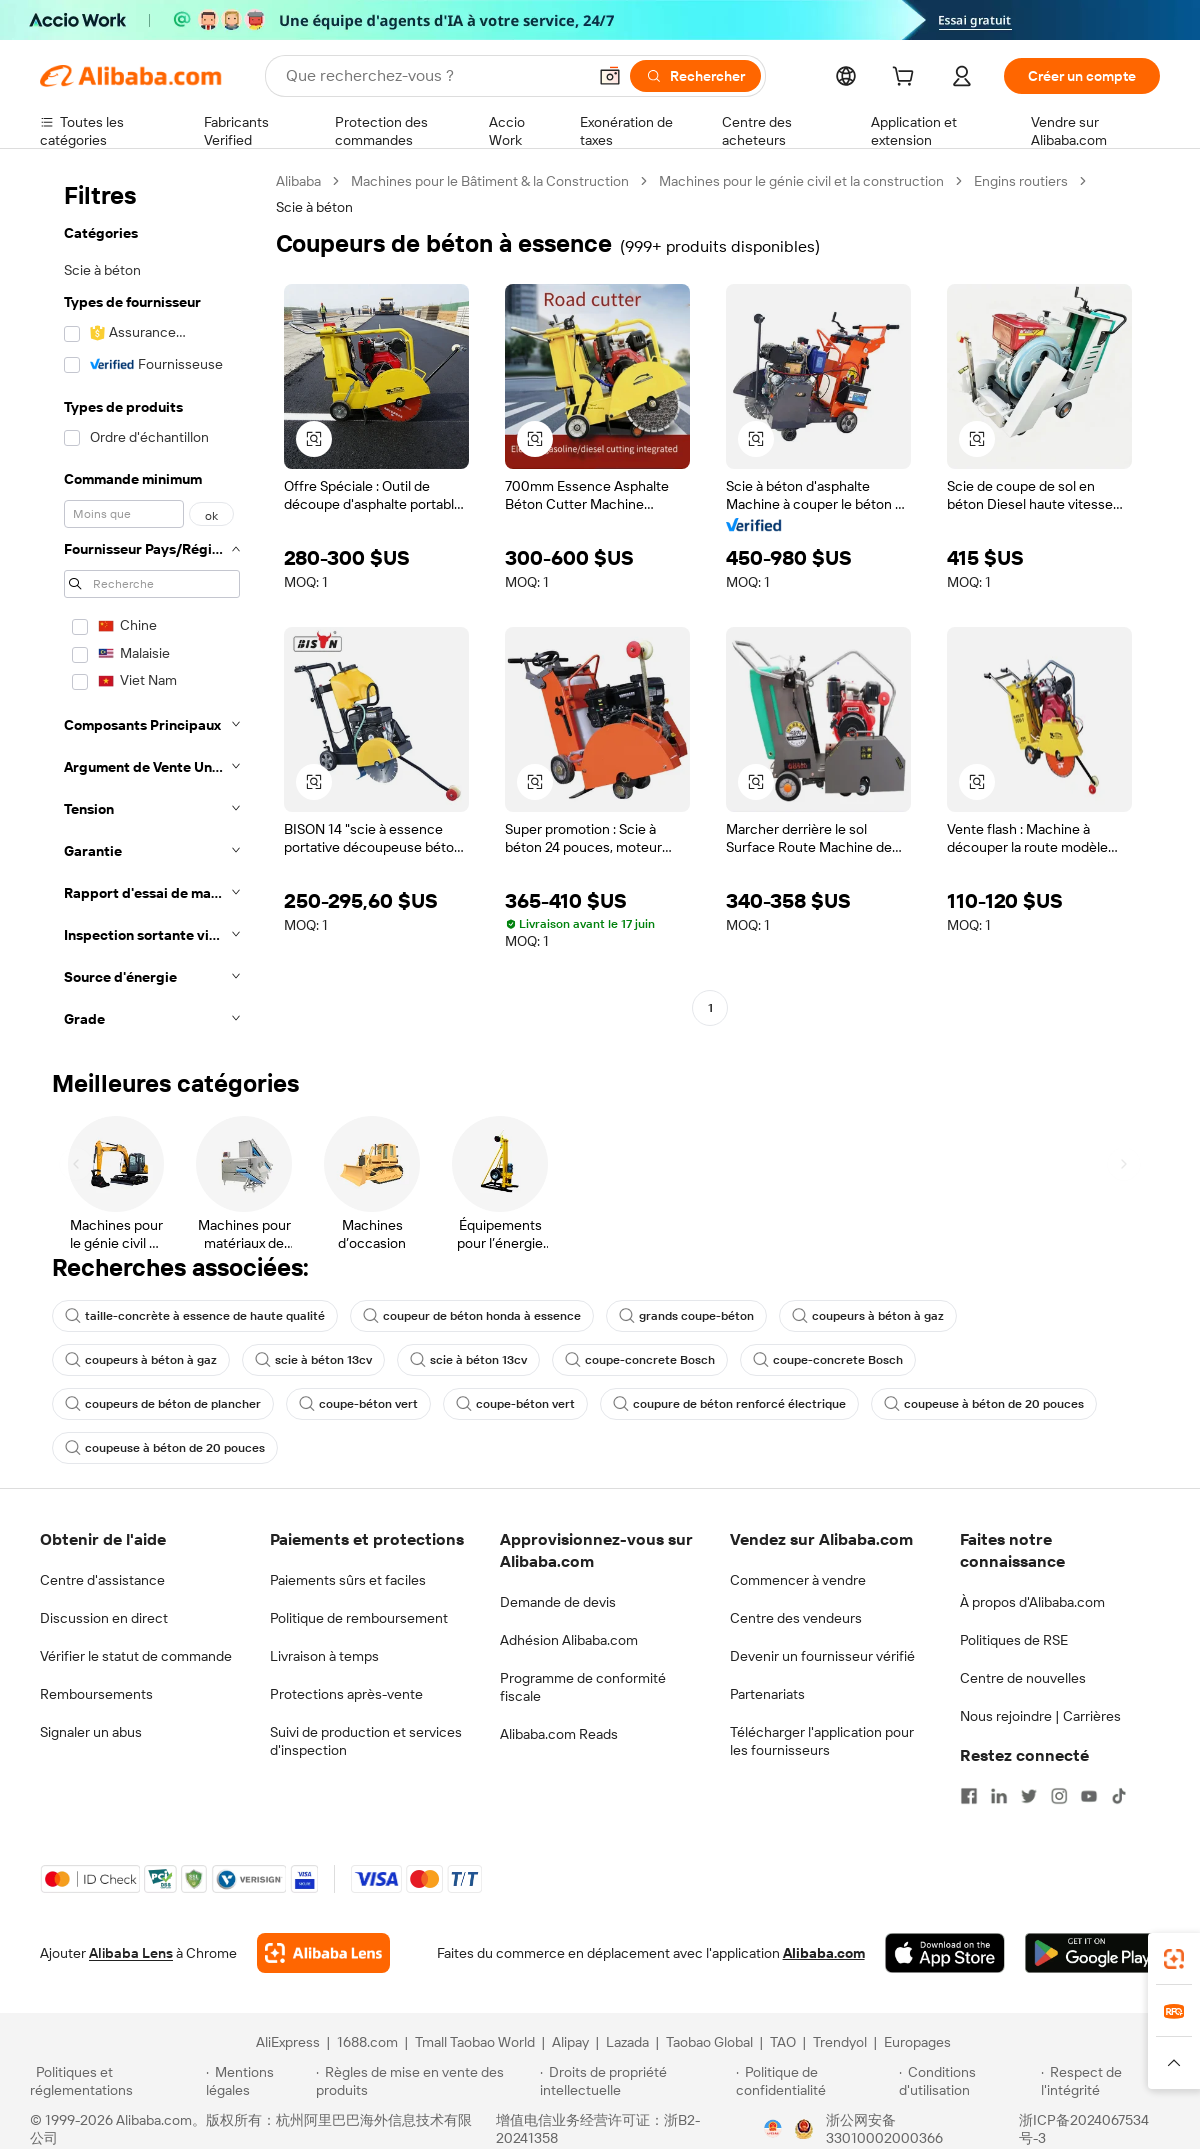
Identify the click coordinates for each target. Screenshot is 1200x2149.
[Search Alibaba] (434, 76)
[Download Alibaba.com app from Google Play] (1092, 1953)
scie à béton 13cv (313, 1360)
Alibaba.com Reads (559, 1734)
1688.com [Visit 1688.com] (367, 2042)
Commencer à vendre (798, 1580)
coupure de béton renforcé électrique (729, 1404)
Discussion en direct (104, 1618)
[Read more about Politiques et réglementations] (115, 2081)
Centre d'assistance (102, 1580)
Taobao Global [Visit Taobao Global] (709, 2042)
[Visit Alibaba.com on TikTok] (1119, 1796)
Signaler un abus (91, 1732)
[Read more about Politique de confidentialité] (814, 2081)
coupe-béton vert (358, 1404)
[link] (1174, 1959)
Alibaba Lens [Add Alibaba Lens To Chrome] (131, 1953)
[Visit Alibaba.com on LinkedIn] (999, 1796)
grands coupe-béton (686, 1316)
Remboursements (96, 1694)
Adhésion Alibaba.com (569, 1640)
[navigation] (152, 606)
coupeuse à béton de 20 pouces (984, 1404)
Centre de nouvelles (1023, 1678)
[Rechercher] (695, 76)
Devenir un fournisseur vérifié (822, 1656)
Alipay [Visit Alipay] (570, 2042)
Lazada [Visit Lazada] (627, 2042)
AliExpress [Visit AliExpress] (288, 2042)
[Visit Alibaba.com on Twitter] (1029, 1796)
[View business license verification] (773, 2129)
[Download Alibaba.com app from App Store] (945, 1953)
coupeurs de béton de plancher (163, 1404)
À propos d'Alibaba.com (1032, 1602)
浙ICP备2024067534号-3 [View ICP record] (1084, 2129)
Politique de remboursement (359, 1618)
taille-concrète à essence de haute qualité (195, 1316)
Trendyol (840, 2042)
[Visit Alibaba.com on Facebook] (969, 1796)
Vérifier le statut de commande (136, 1656)
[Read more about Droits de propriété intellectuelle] (635, 2081)
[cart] (907, 79)
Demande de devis (558, 1602)
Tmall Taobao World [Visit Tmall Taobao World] (475, 2042)
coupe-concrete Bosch (640, 1360)
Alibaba (298, 181)
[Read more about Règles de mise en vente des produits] (425, 2081)
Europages (917, 2042)
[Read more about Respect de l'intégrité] (1105, 2081)
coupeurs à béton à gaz (868, 1316)
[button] (610, 76)
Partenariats (767, 1694)
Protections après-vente (346, 1694)
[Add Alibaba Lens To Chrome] (323, 1953)
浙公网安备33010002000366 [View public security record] (884, 2129)
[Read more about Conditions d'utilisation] (967, 2081)
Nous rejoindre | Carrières (1040, 1716)
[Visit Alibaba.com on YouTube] (1089, 1796)
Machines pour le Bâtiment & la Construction (490, 181)
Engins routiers (1021, 181)
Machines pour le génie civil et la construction (801, 181)
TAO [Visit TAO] (783, 2042)
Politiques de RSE (1014, 1640)
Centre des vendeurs (796, 1618)
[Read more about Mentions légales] (257, 2081)
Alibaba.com (824, 1953)
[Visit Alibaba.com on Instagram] (1059, 1796)
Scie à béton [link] (314, 207)
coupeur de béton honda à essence (472, 1316)
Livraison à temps (324, 1656)
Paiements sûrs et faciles (348, 1580)
